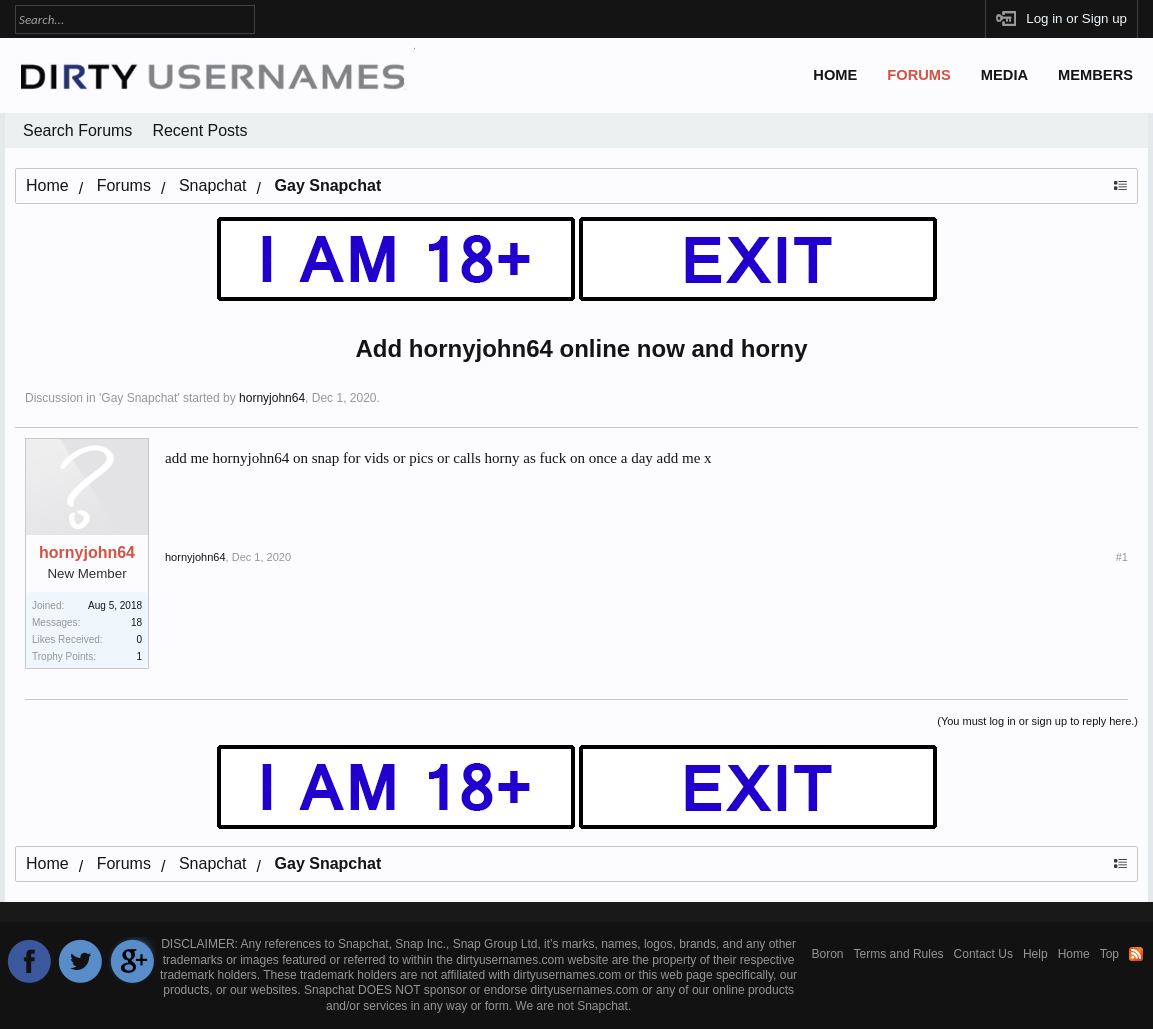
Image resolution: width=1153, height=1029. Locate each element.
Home (835, 75)
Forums (919, 75)
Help (1035, 954)
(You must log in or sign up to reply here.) (1037, 721)
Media (1004, 75)
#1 (1122, 557)
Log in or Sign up (1076, 18)
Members (1095, 75)
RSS (1136, 954)
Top (1109, 954)
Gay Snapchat (139, 398)
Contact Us (983, 954)
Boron (828, 954)
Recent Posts (199, 130)
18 (136, 622)
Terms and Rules (899, 954)
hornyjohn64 (272, 398)
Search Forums (77, 130)
